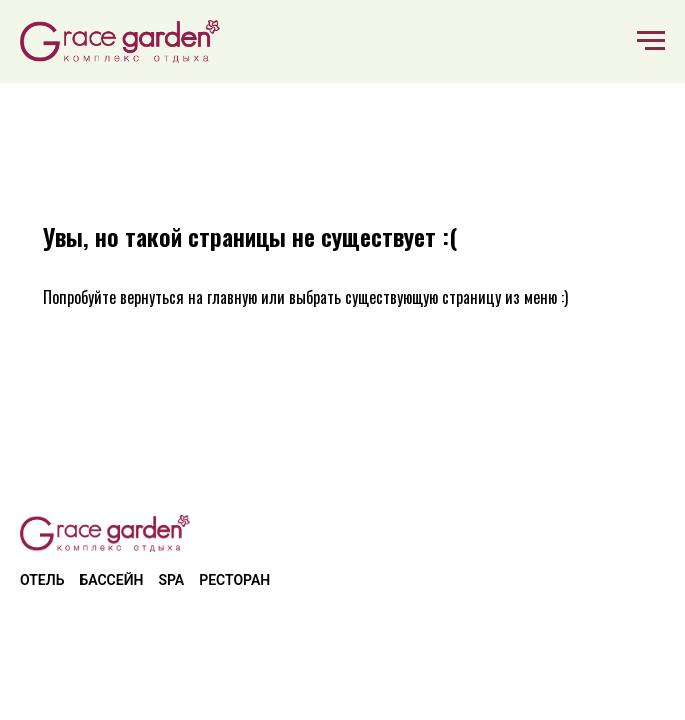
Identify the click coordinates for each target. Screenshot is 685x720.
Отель (42, 580)
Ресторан (234, 580)
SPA (171, 580)
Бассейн (111, 580)
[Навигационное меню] (651, 41)
